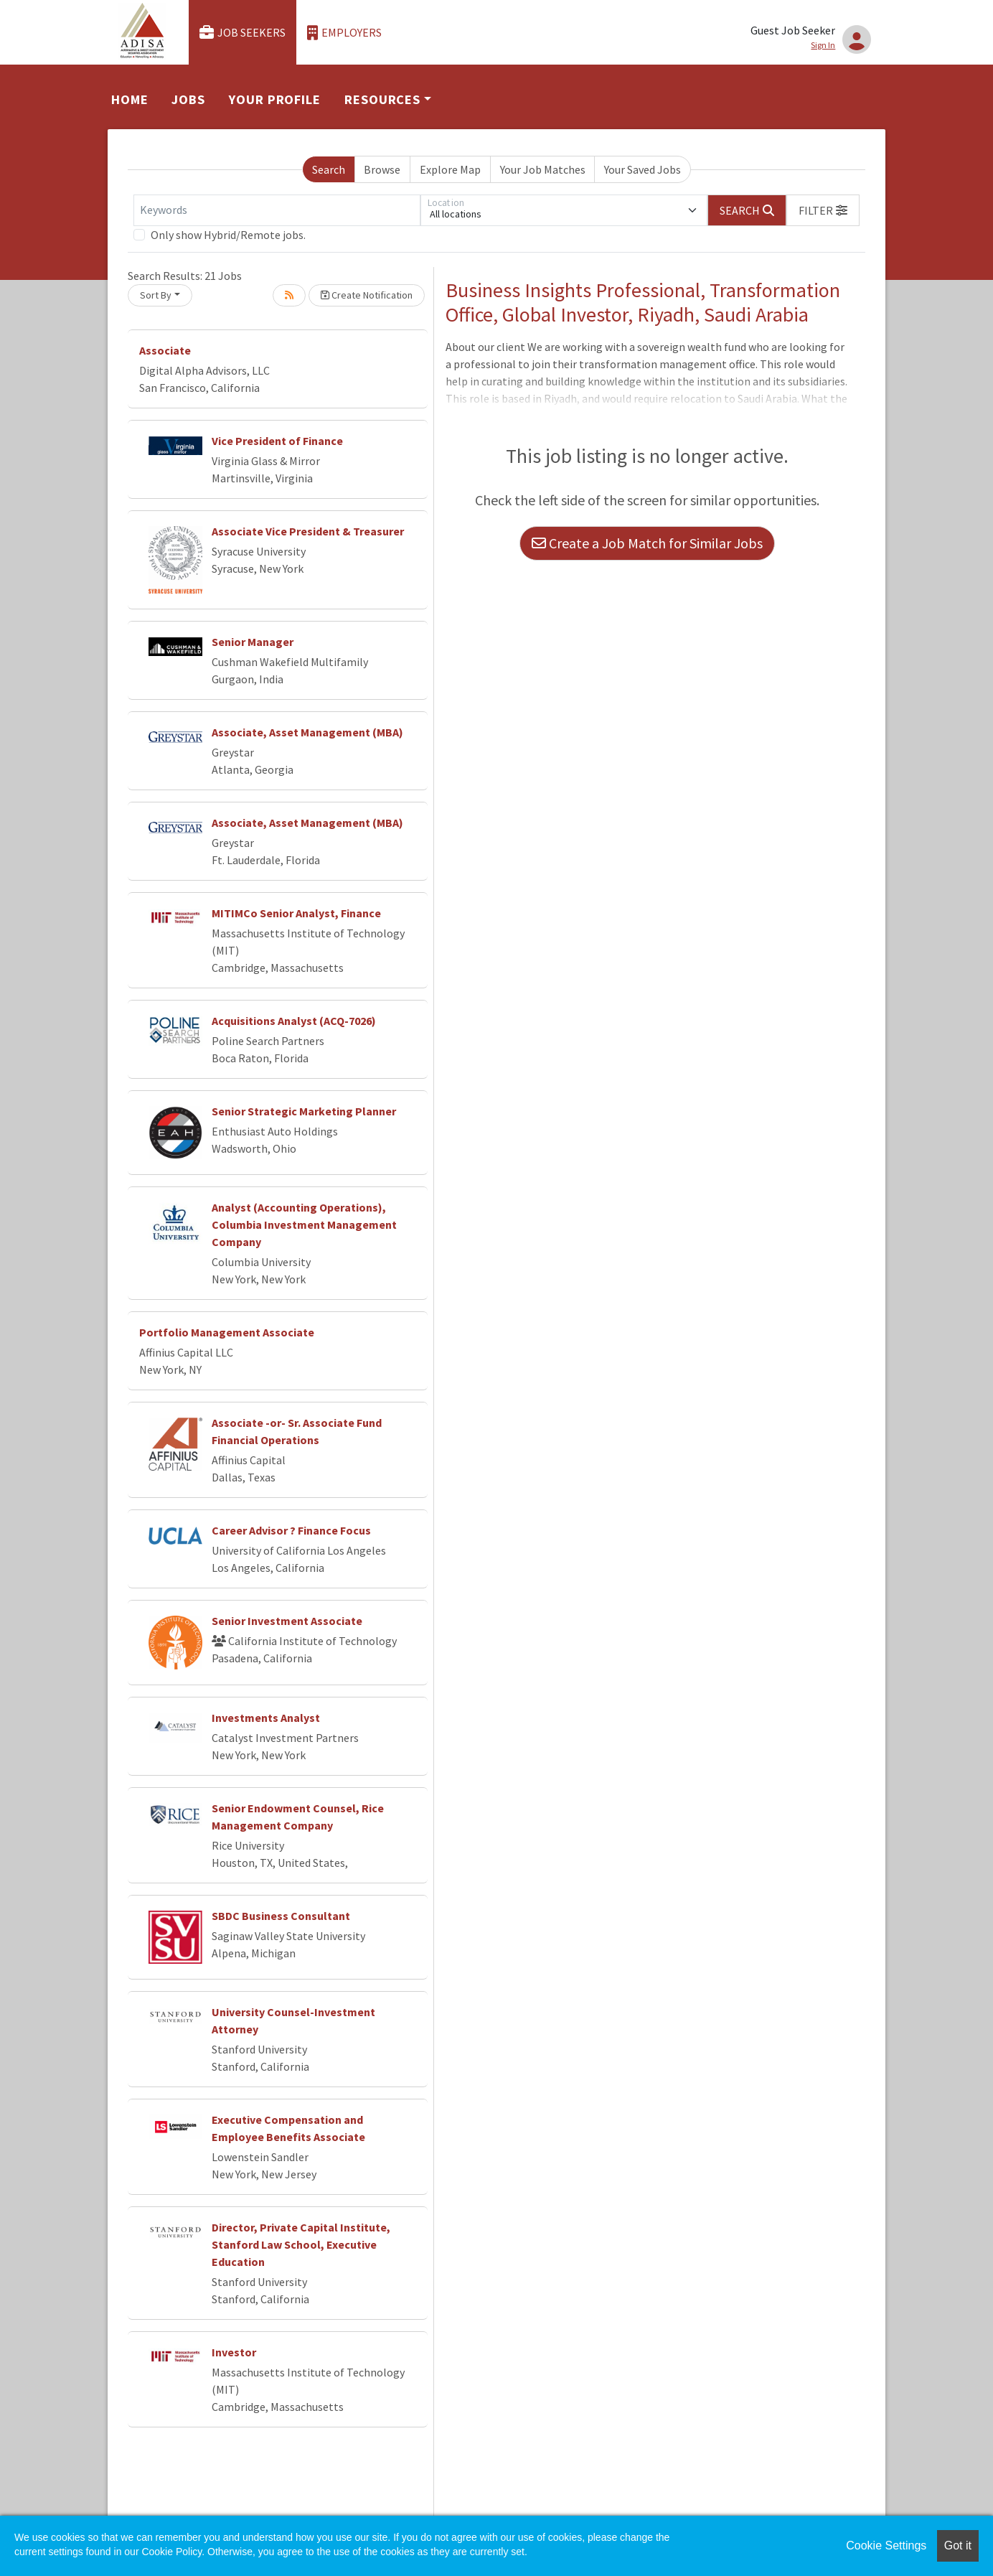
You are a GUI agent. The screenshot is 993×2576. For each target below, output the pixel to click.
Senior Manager (252, 641)
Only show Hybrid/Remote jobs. (228, 235)
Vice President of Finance (277, 441)
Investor (234, 2352)
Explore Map (450, 169)
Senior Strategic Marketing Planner (304, 1111)
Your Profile (275, 99)
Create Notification (367, 295)
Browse (382, 169)
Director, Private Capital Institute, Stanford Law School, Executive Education (301, 2244)
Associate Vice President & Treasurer (308, 531)
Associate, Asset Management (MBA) (307, 732)
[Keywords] (276, 210)
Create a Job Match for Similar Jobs (647, 543)
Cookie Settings (886, 2545)
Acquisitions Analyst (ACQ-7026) (294, 1020)
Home (130, 99)
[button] (823, 210)
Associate (165, 350)
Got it (957, 2545)
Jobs (188, 99)
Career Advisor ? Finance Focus (291, 1530)
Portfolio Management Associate (226, 1332)
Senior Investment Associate (287, 1620)
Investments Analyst (266, 1717)
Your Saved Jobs (642, 169)
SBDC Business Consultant (281, 1915)
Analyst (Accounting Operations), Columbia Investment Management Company (304, 1224)
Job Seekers (242, 33)
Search (328, 169)
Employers (344, 33)
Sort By (155, 295)
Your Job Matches (542, 169)
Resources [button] (382, 99)
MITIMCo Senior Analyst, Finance (296, 913)
